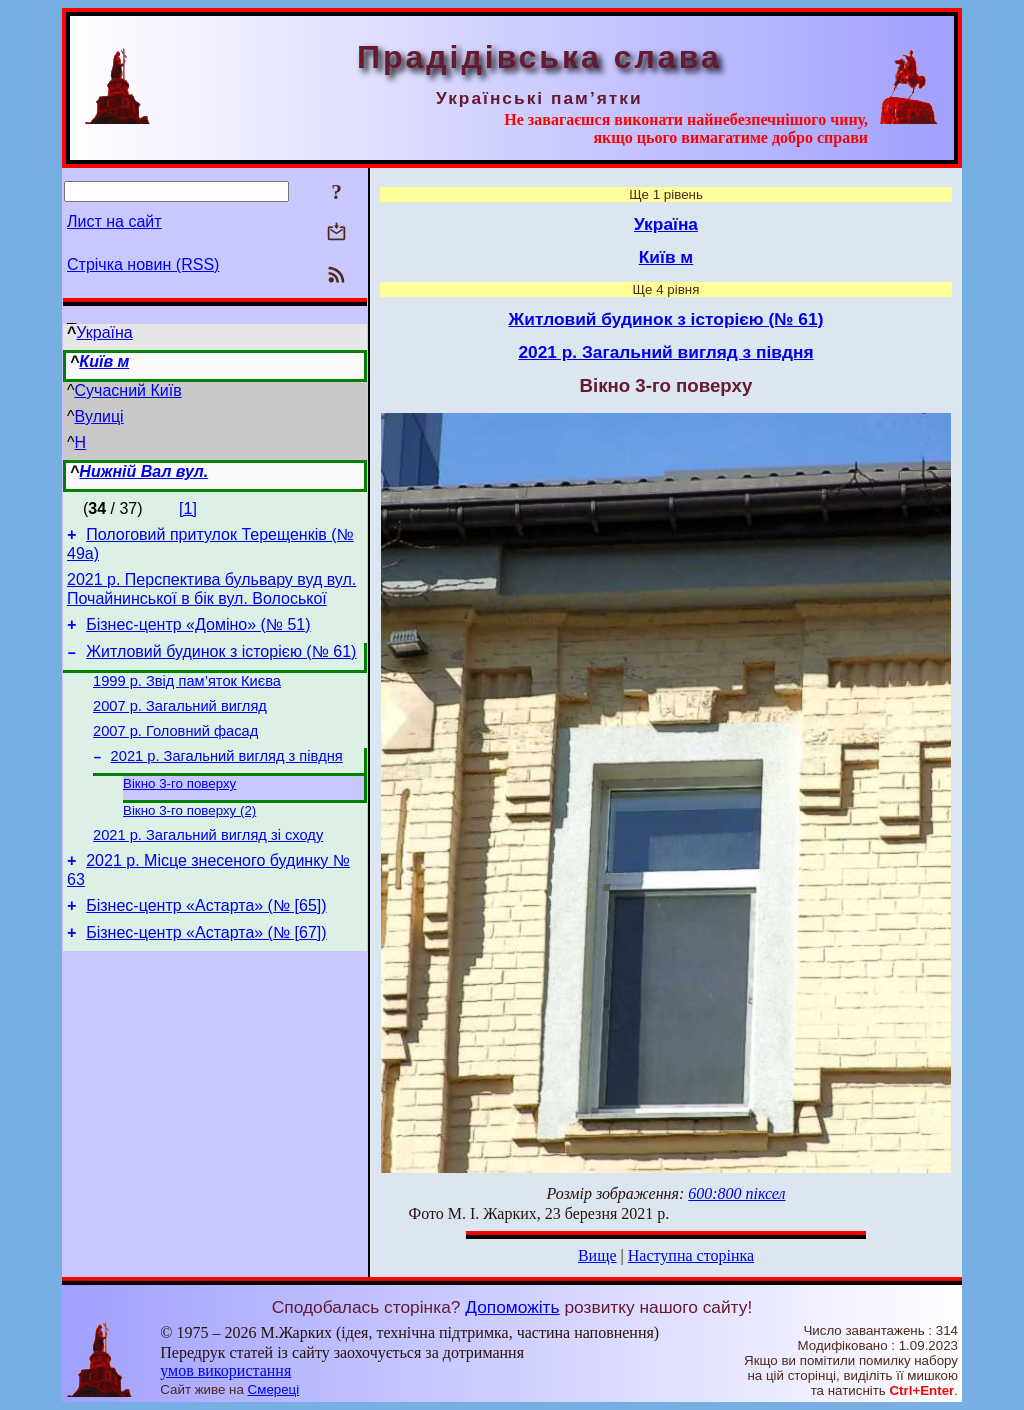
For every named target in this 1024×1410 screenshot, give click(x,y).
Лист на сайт (114, 221)
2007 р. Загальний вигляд (180, 724)
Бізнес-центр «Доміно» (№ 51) (198, 633)
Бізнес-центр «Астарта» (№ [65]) (206, 942)
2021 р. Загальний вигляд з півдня (227, 780)
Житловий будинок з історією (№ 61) (221, 663)
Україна (104, 332)
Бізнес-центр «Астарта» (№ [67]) (206, 972)
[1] (188, 508)
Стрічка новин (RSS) (143, 264)
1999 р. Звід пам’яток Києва (187, 696)
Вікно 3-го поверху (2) (189, 838)
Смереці (274, 1389)
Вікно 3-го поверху (179, 809)
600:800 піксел (736, 1193)
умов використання (225, 1370)
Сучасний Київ (128, 390)
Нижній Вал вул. (143, 471)
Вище (597, 1255)
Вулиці (99, 416)
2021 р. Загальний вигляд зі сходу (208, 866)
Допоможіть (512, 1307)
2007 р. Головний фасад (175, 752)
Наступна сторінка (691, 1255)
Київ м (104, 361)
